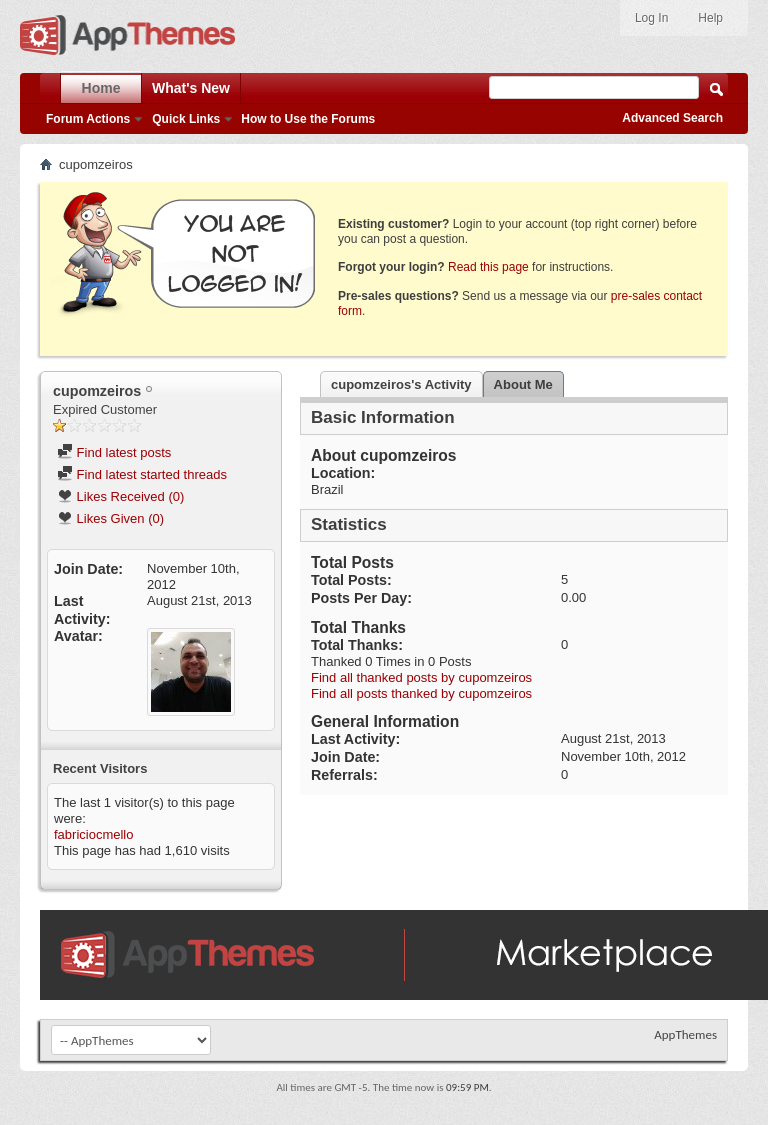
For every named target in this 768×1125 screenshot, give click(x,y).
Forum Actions (88, 119)
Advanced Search (672, 118)
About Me (523, 384)
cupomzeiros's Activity (401, 384)
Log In (651, 18)
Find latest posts (114, 452)
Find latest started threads (142, 474)
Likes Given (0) (110, 518)
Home (101, 88)
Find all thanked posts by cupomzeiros (421, 677)
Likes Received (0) (120, 496)
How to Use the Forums (308, 119)
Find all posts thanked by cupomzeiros (421, 693)
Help (710, 18)
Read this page (488, 267)
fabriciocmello (93, 834)
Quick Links (186, 119)
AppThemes (685, 1034)
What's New (191, 88)
